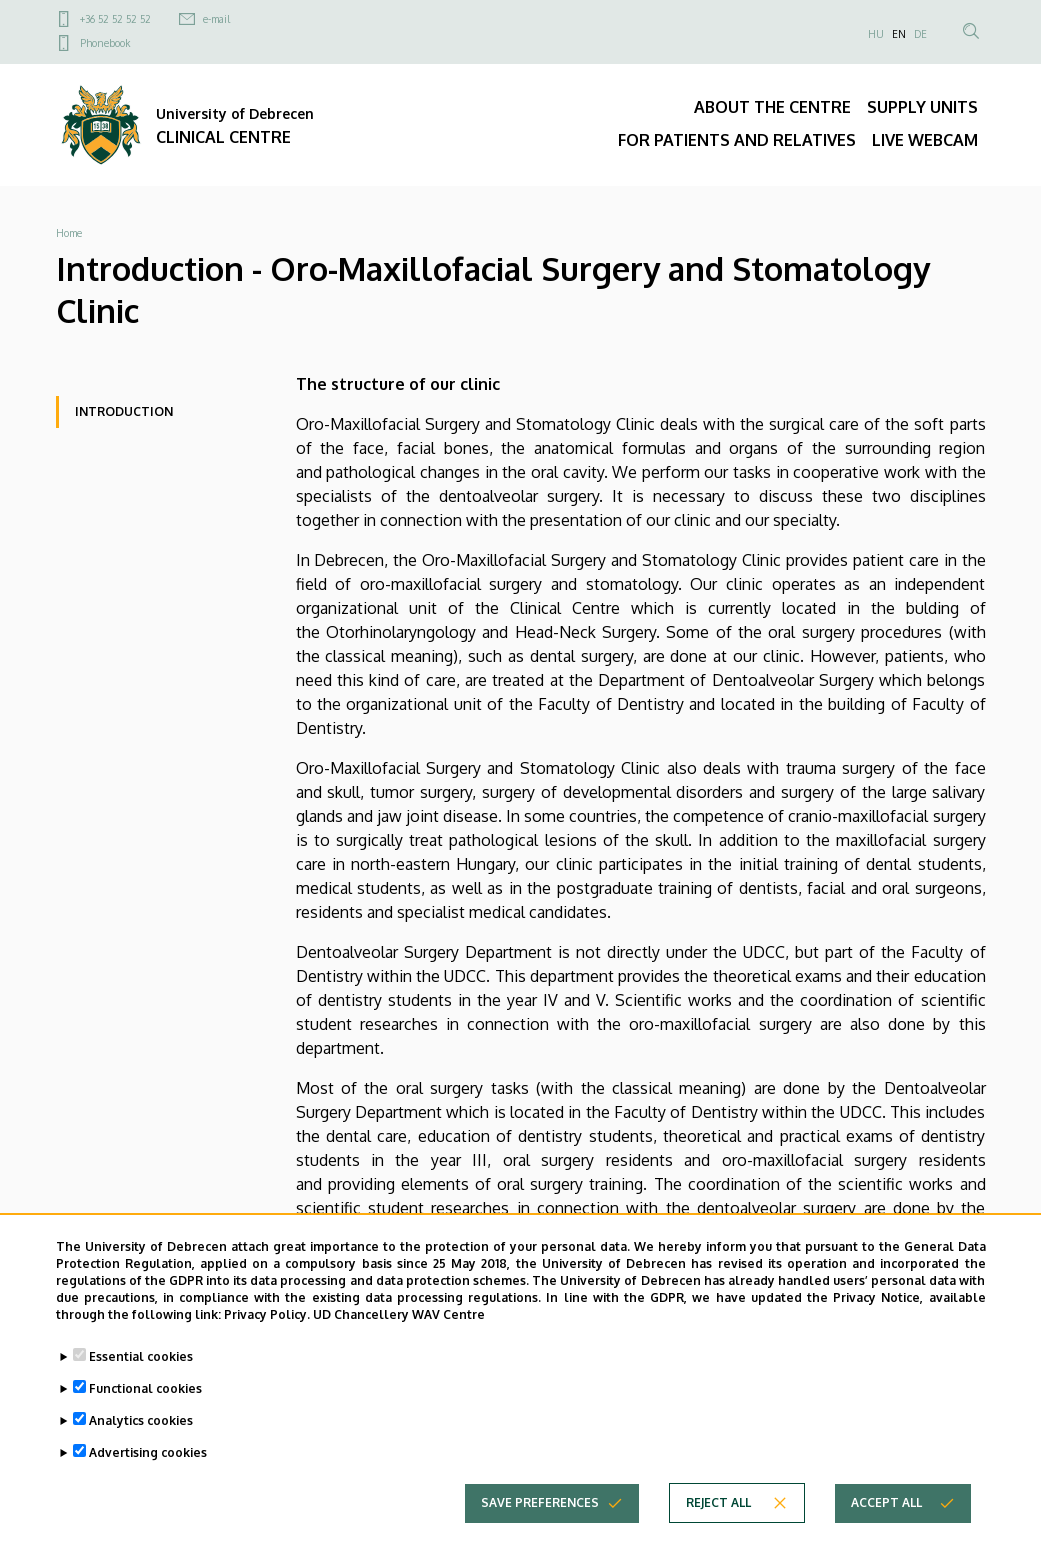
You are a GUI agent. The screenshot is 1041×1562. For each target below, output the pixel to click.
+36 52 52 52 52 (115, 19)
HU (876, 34)
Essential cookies (141, 1371)
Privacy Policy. (267, 1328)
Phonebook (105, 43)
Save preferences (540, 1517)
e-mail (216, 19)
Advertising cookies (148, 1467)
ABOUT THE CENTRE (772, 107)
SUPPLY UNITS (922, 107)
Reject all (718, 1517)
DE (920, 34)
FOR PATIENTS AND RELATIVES (737, 140)
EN (899, 34)
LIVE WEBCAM (925, 140)
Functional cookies (145, 1403)
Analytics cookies (141, 1435)
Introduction (124, 411)
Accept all (886, 1517)
